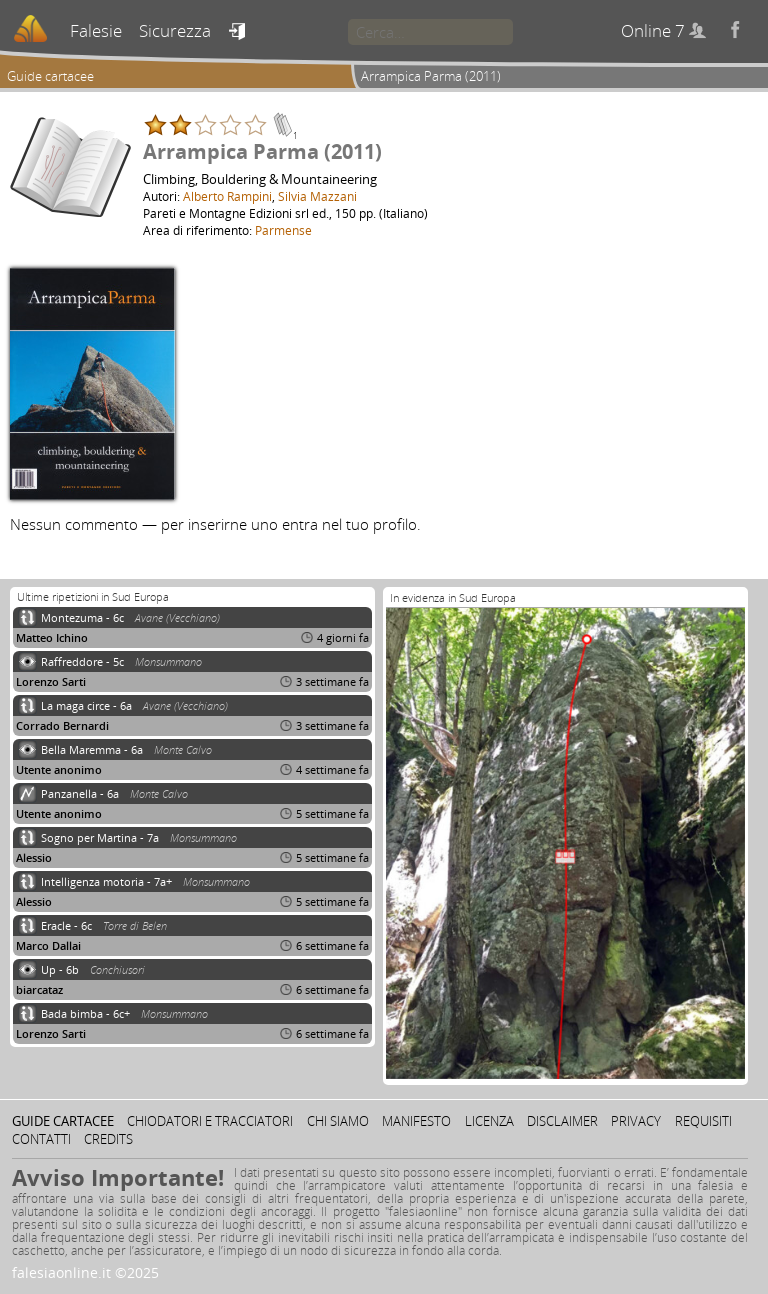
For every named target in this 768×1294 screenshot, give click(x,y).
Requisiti (703, 1121)
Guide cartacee (50, 76)
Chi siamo (338, 1121)
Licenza (489, 1121)
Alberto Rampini (227, 196)
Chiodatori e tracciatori (210, 1121)
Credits (108, 1139)
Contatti (41, 1139)
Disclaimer (562, 1121)
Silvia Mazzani (317, 196)
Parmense (283, 230)
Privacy (636, 1121)
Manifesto (416, 1121)
